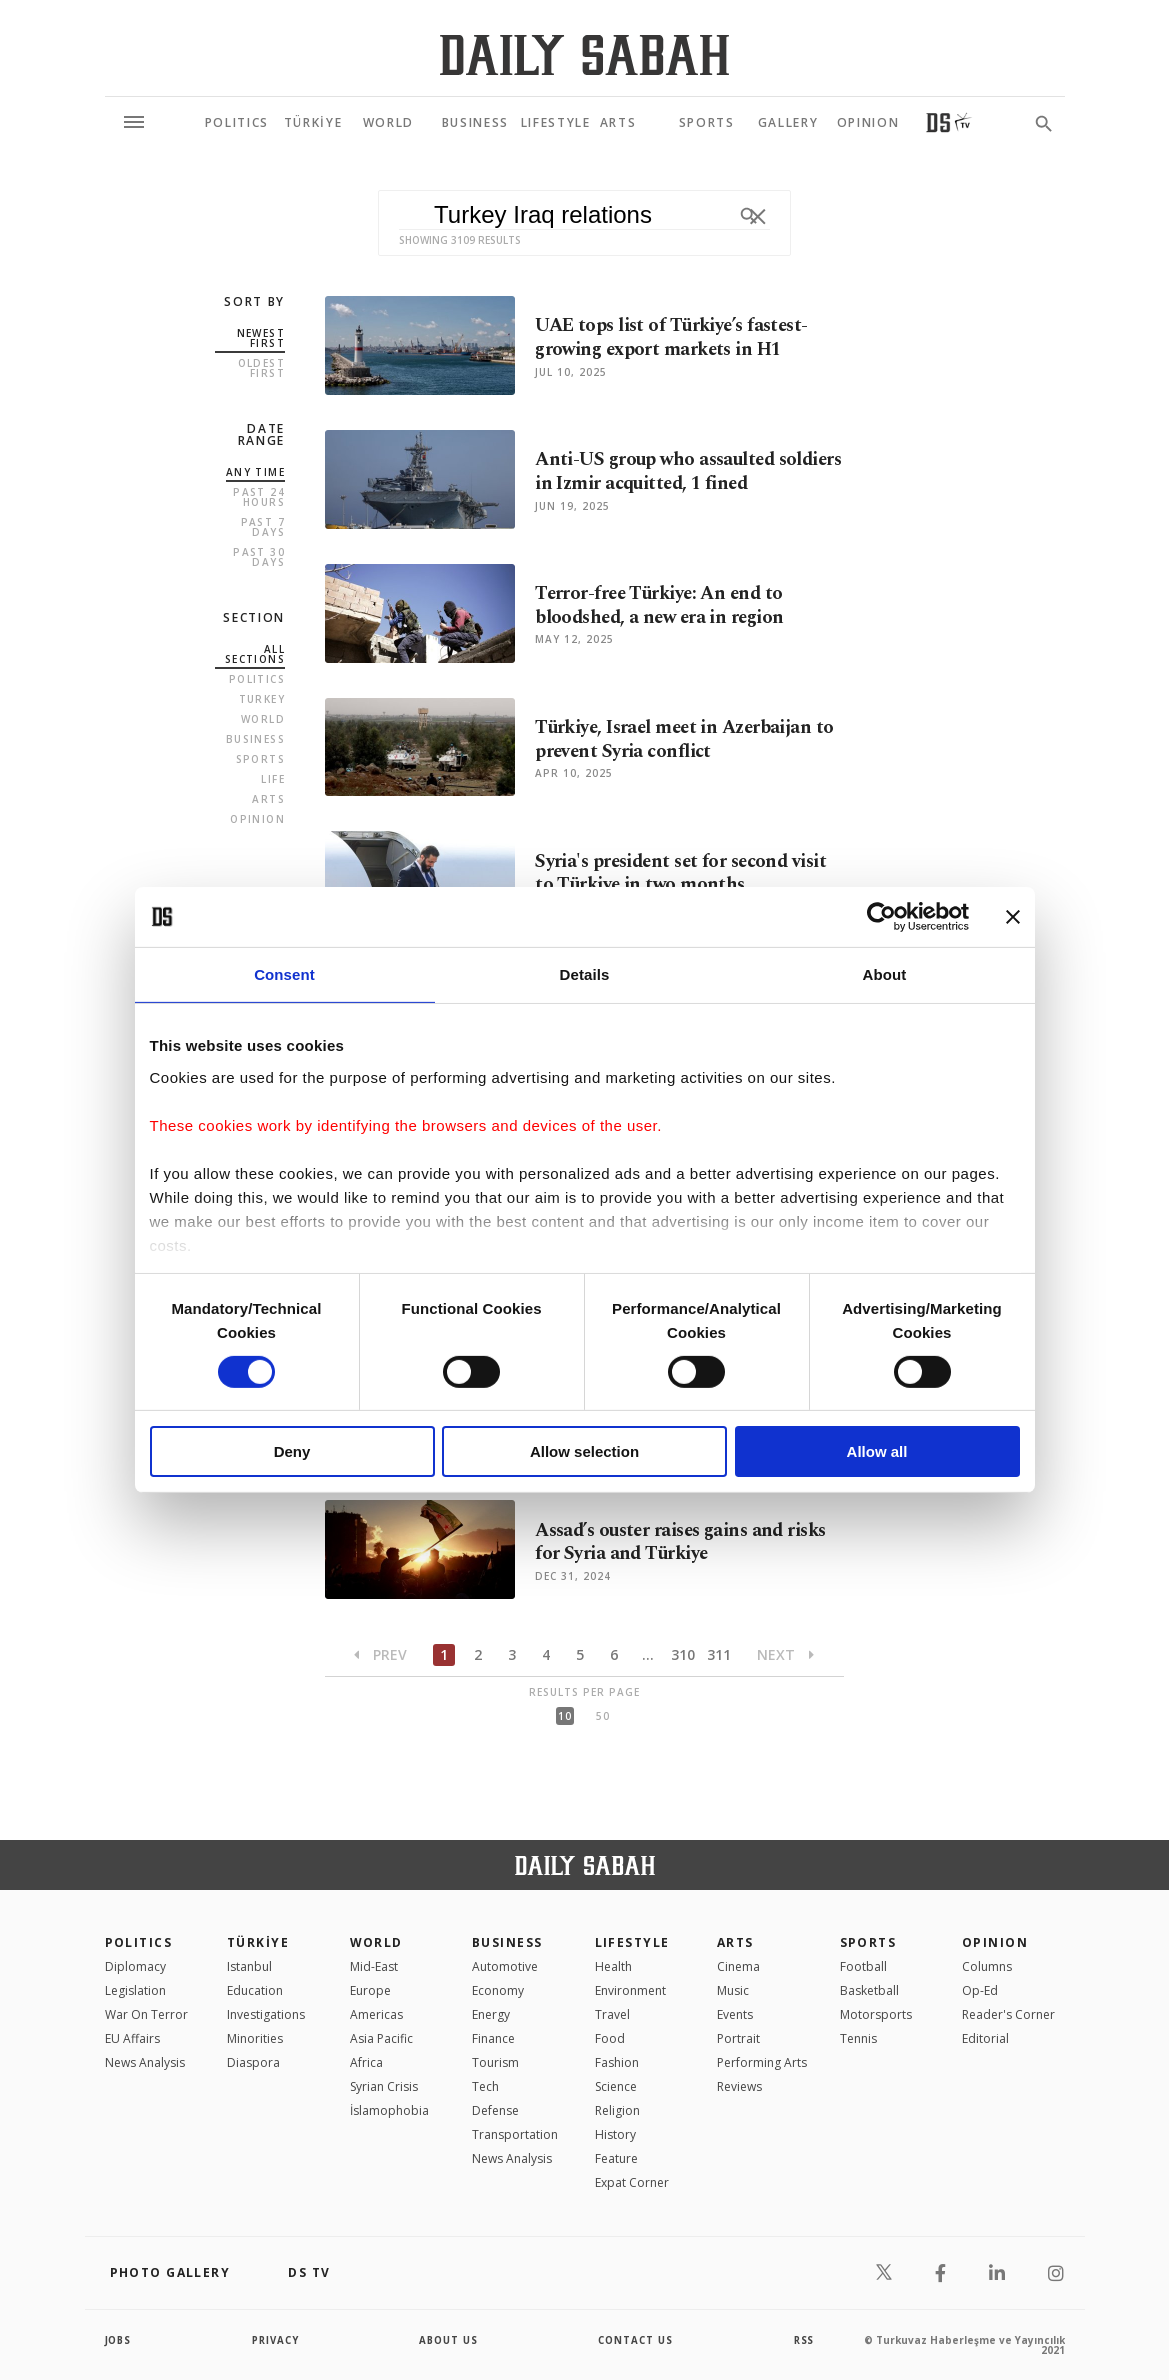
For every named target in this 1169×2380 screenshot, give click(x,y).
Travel (612, 2014)
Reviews (739, 2086)
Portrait (738, 2038)
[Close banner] (1013, 917)
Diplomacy (135, 1966)
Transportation (515, 2134)
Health (613, 1966)
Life (273, 779)
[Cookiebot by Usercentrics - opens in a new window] (881, 917)
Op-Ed (980, 1990)
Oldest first (261, 368)
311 (719, 1654)
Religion (617, 2110)
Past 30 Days (259, 557)
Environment (630, 1990)
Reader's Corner (1008, 2014)
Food (610, 2038)
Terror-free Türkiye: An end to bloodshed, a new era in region (663, 606)
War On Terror (146, 2014)
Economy (498, 1990)
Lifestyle (632, 1942)
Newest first (261, 338)
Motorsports (876, 2014)
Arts (268, 799)
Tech (485, 2086)
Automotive (505, 1966)
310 (683, 1654)
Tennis (858, 2038)
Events (735, 2014)
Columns (987, 1966)
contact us (636, 2340)
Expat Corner (632, 2182)
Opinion (257, 819)
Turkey (262, 699)
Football (863, 1966)
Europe (370, 1990)
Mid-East (374, 1966)
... (648, 1654)
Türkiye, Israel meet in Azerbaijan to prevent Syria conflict (688, 740)
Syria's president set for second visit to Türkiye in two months (683, 873)
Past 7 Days (263, 527)
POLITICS (139, 1942)
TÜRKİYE (258, 1942)
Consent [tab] (284, 974)
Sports (260, 759)
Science (616, 2086)
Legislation (135, 1990)
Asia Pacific (381, 2038)
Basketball (869, 1990)
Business (255, 739)
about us (449, 2340)
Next (785, 1654)
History (615, 2134)
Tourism (495, 2062)
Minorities (255, 2038)
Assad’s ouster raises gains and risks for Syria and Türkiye (685, 1542)
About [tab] (885, 974)
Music (733, 1990)
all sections (255, 654)
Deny (292, 1451)
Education (255, 1990)
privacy (275, 2340)
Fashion (617, 2062)
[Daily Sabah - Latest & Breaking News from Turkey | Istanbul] (584, 54)
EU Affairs (132, 2038)
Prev (380, 1654)
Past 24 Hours (259, 497)
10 (565, 1716)
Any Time (255, 472)
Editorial (985, 2038)
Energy (491, 2014)
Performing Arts (762, 2062)
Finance (493, 2038)
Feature (616, 2158)
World (263, 719)
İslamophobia (389, 2110)
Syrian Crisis (384, 2086)
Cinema (738, 1966)
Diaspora (253, 2062)
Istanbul (249, 1966)
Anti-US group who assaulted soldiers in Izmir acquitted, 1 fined (679, 472)
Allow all (877, 1451)
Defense (495, 2110)
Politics (257, 679)
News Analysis (145, 2062)
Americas (376, 2014)
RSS (804, 2340)
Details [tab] (585, 974)
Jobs (119, 2340)
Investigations (266, 2014)
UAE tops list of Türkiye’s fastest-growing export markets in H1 (675, 338)
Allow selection (584, 1451)
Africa (366, 2062)
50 (603, 1716)
